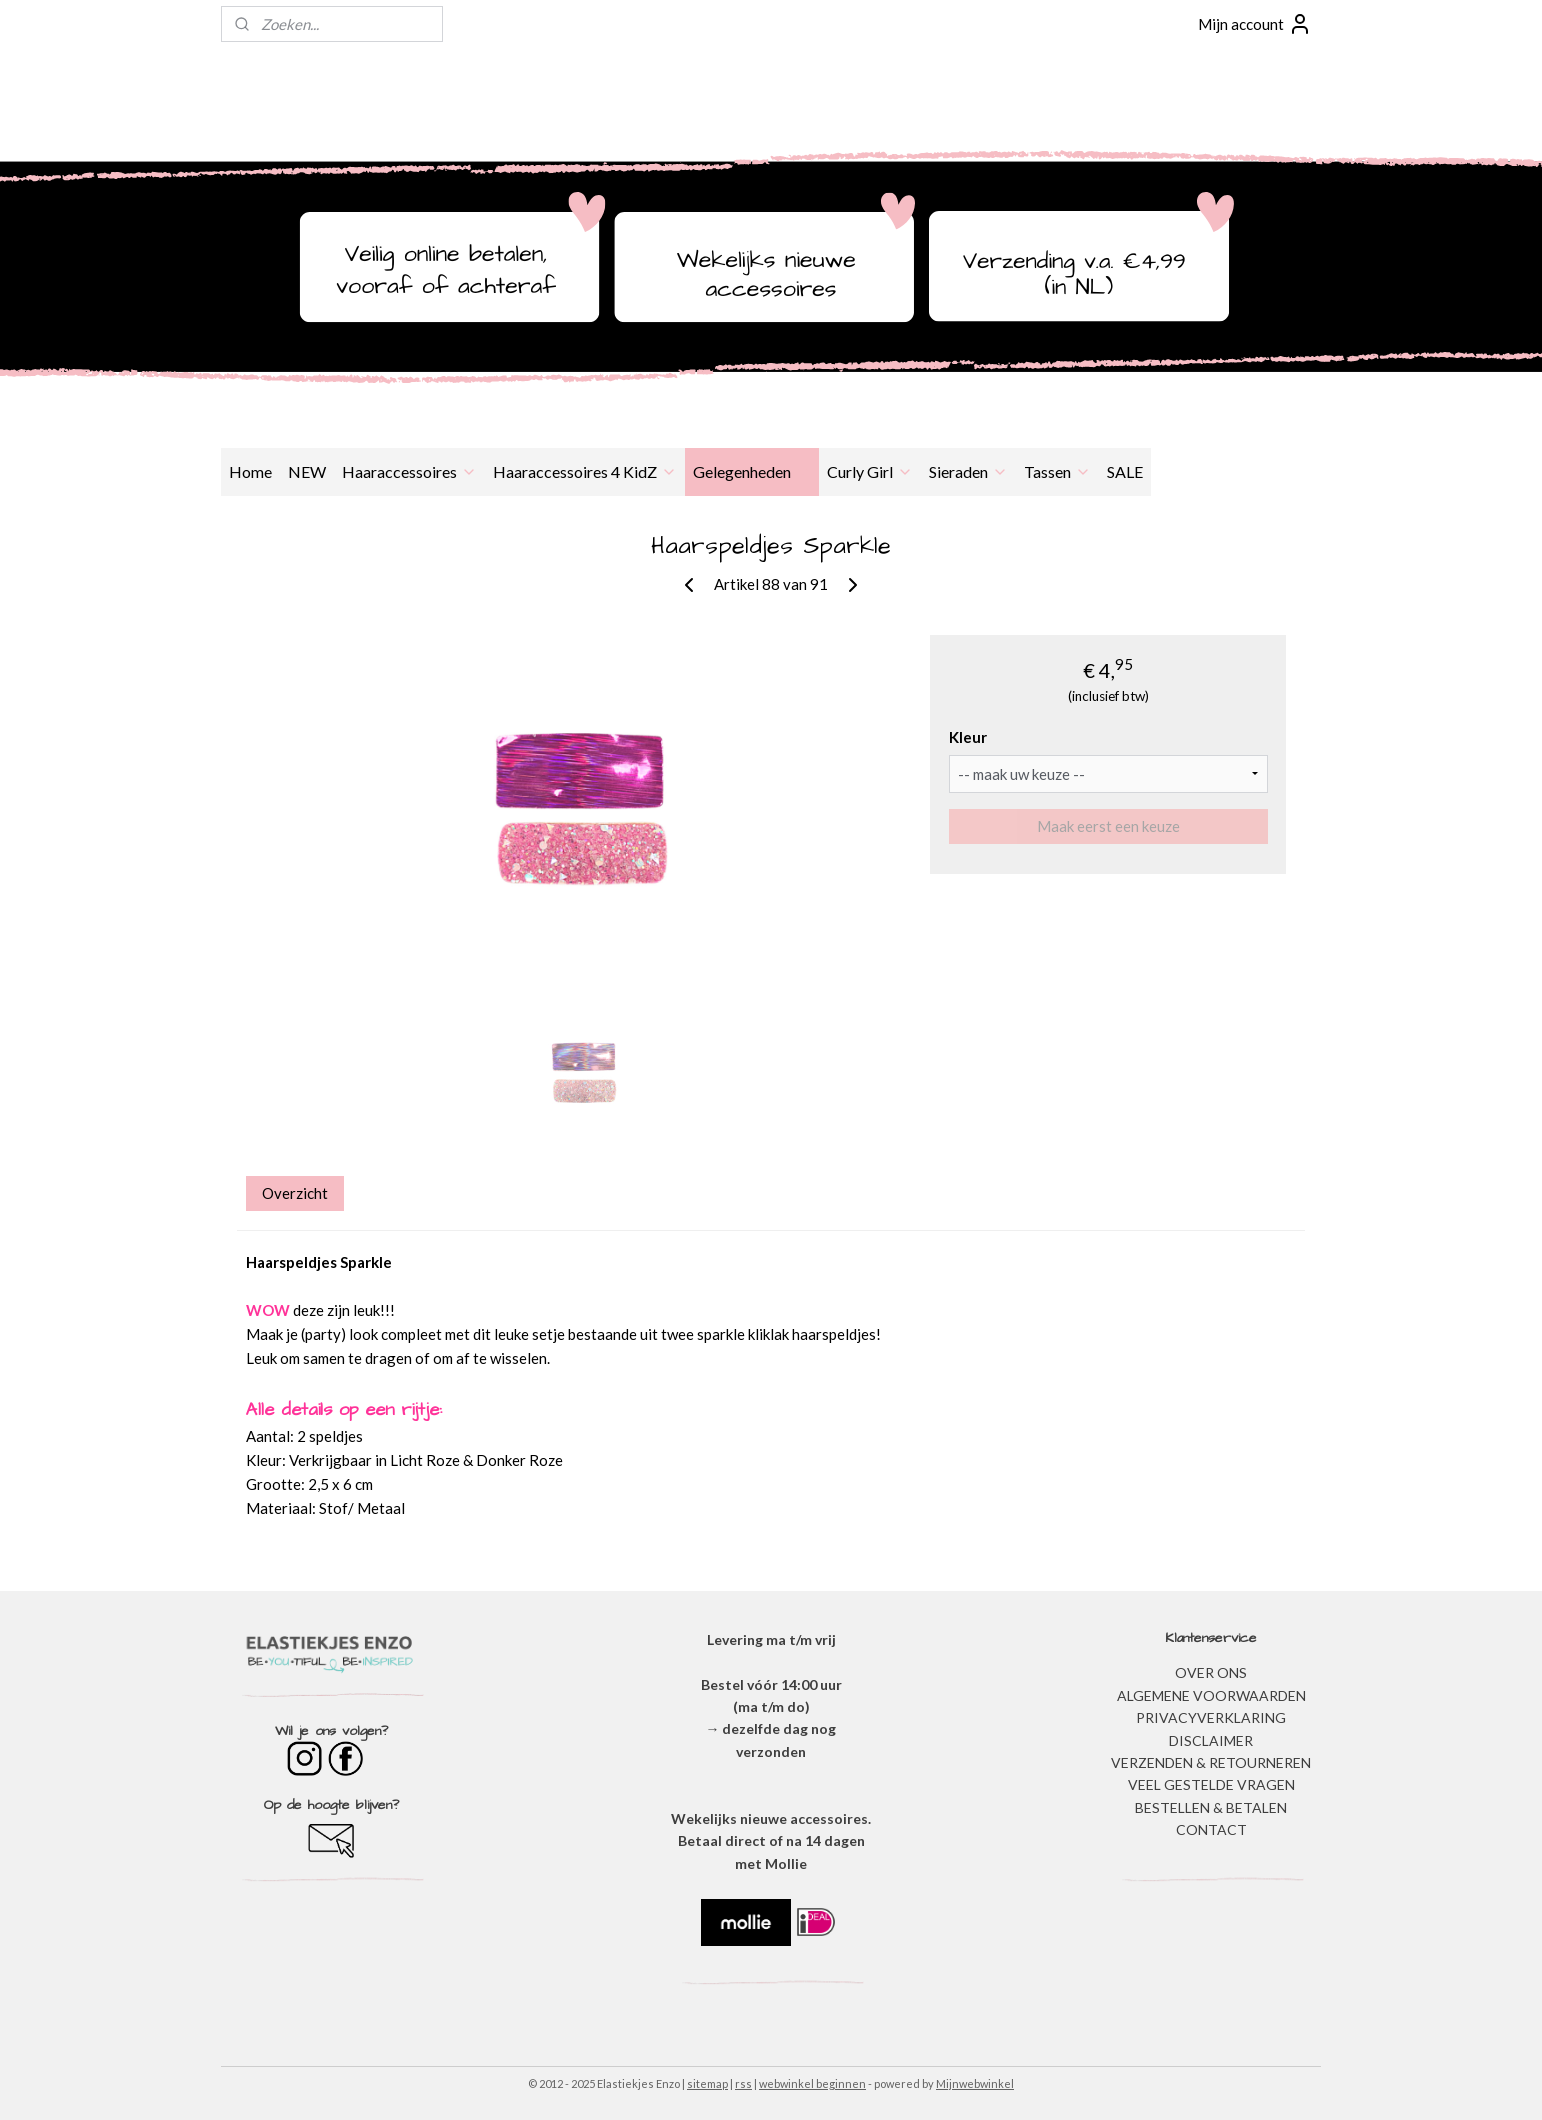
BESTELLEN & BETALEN (1211, 1807)
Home (250, 471)
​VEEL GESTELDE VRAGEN (1211, 1784)
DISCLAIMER (1211, 1740)
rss (743, 2083)
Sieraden (968, 471)
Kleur (968, 737)
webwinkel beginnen (812, 2083)
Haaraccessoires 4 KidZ (585, 471)
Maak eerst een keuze (1108, 826)
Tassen (1057, 471)
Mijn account (1255, 24)
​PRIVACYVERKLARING (1211, 1717)
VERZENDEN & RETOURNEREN (1211, 1762)
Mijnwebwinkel (975, 2083)
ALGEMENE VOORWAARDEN (1211, 1695)
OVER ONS (1211, 1672)
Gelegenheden (752, 471)
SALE (1125, 471)
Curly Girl (870, 471)
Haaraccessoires (409, 471)
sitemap (707, 2083)
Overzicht (295, 1193)
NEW (307, 471)
